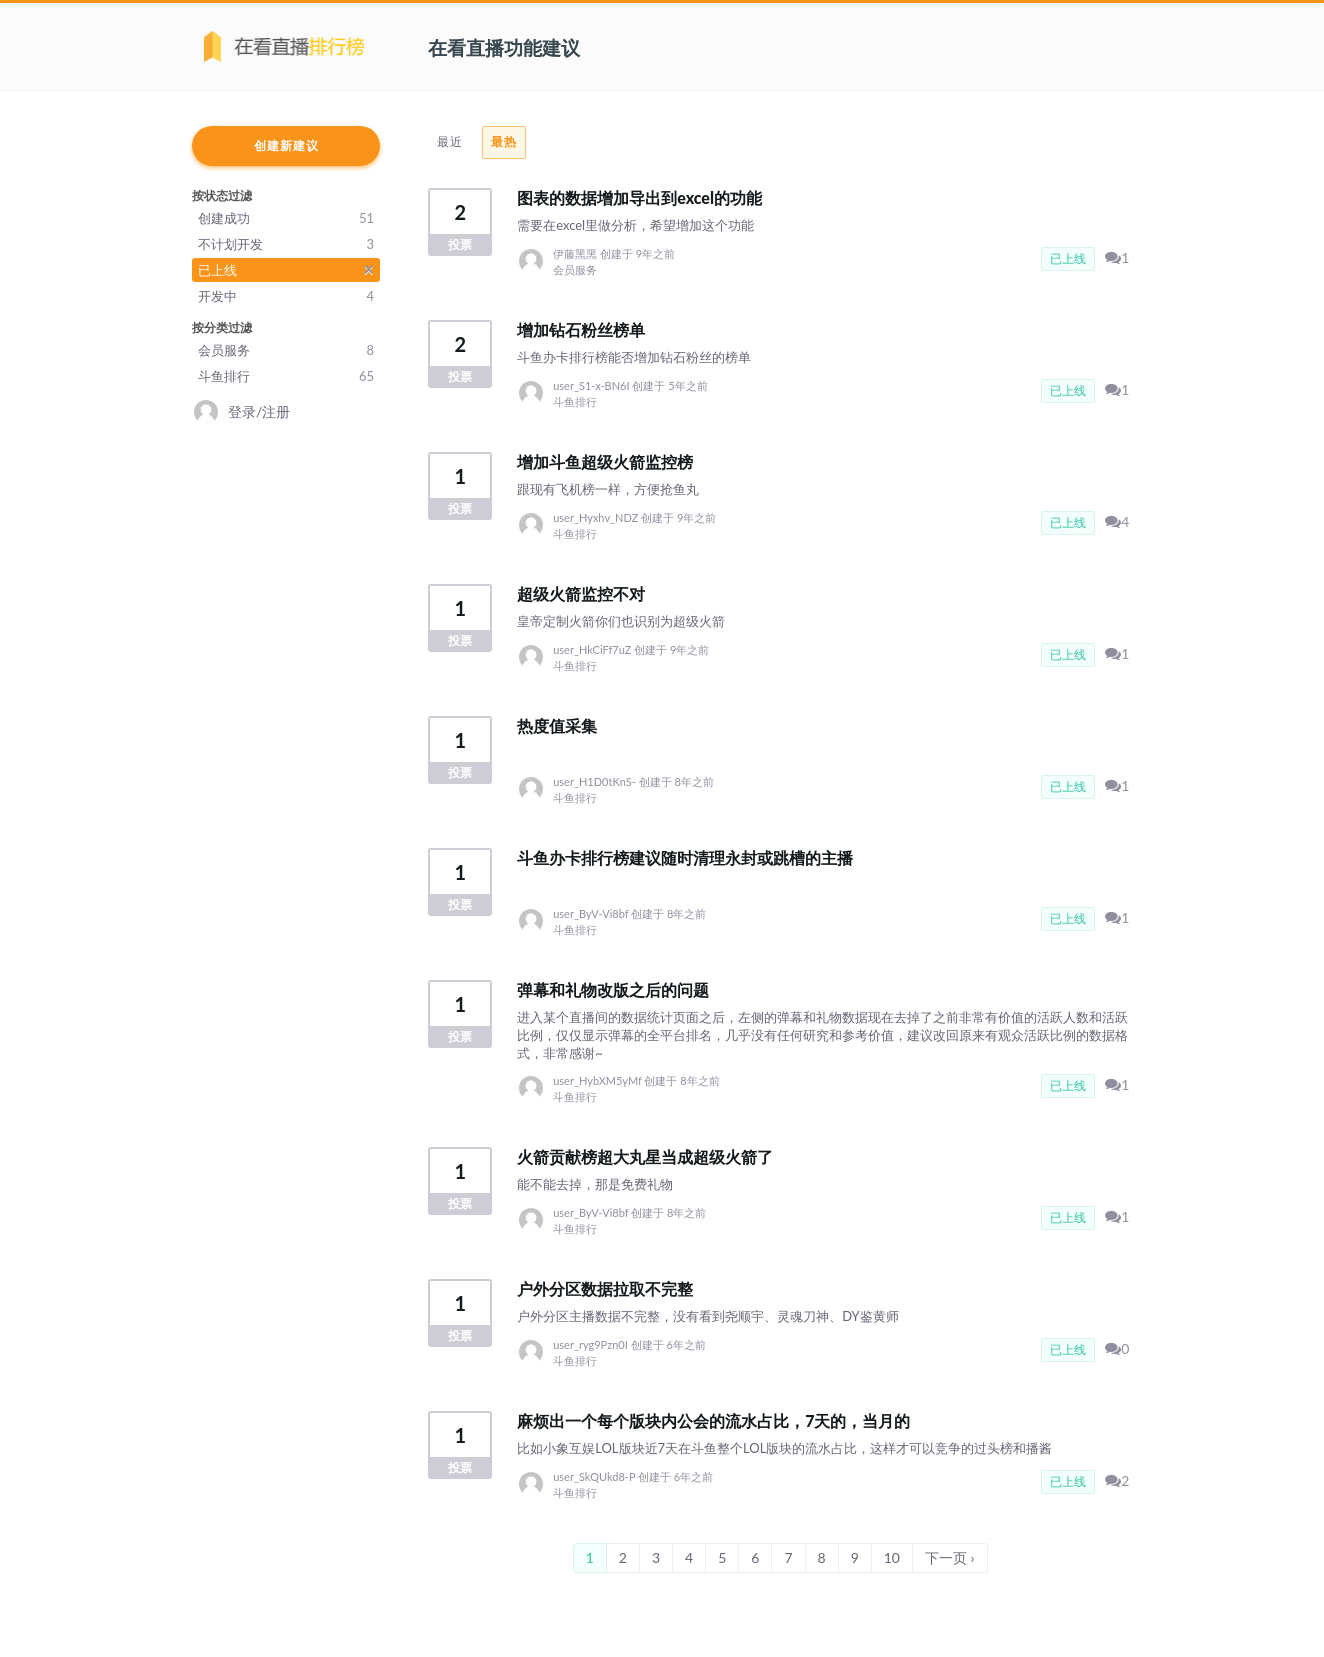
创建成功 (286, 218)
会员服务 (286, 350)
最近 (450, 141)
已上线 (286, 269)
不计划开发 (286, 244)
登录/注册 (259, 411)
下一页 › (950, 1557)
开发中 (286, 296)
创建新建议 (286, 145)
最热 (504, 141)
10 (892, 1557)
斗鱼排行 (286, 376)
